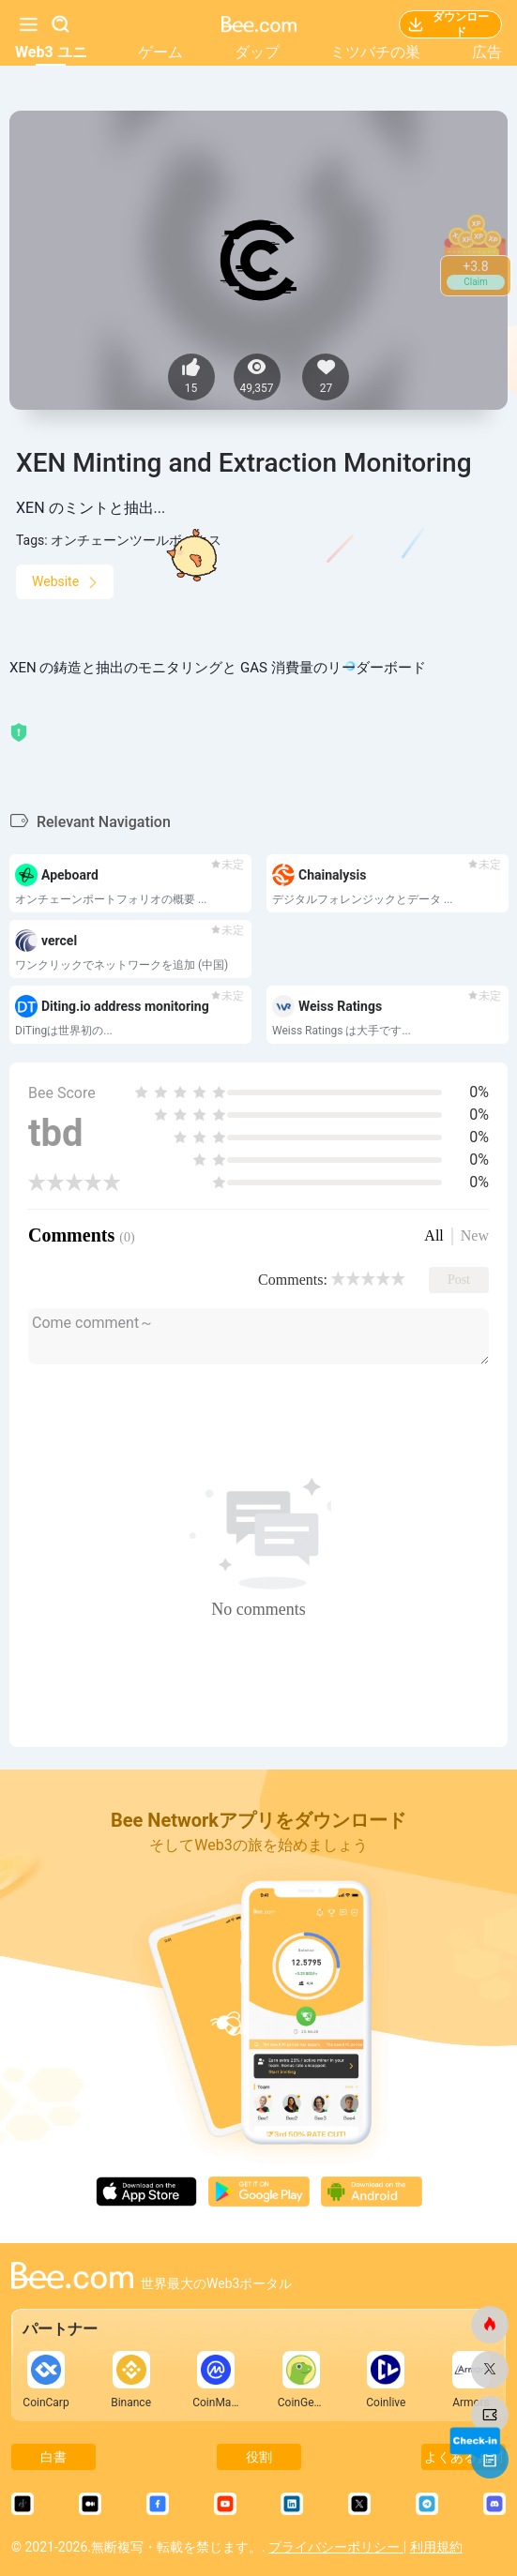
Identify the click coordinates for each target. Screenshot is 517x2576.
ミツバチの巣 (375, 52)
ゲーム (160, 52)
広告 (487, 52)
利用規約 (436, 2546)
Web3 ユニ (51, 52)
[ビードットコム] (490, 2324)
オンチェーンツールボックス (136, 540)
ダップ (257, 52)
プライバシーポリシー (335, 2546)
